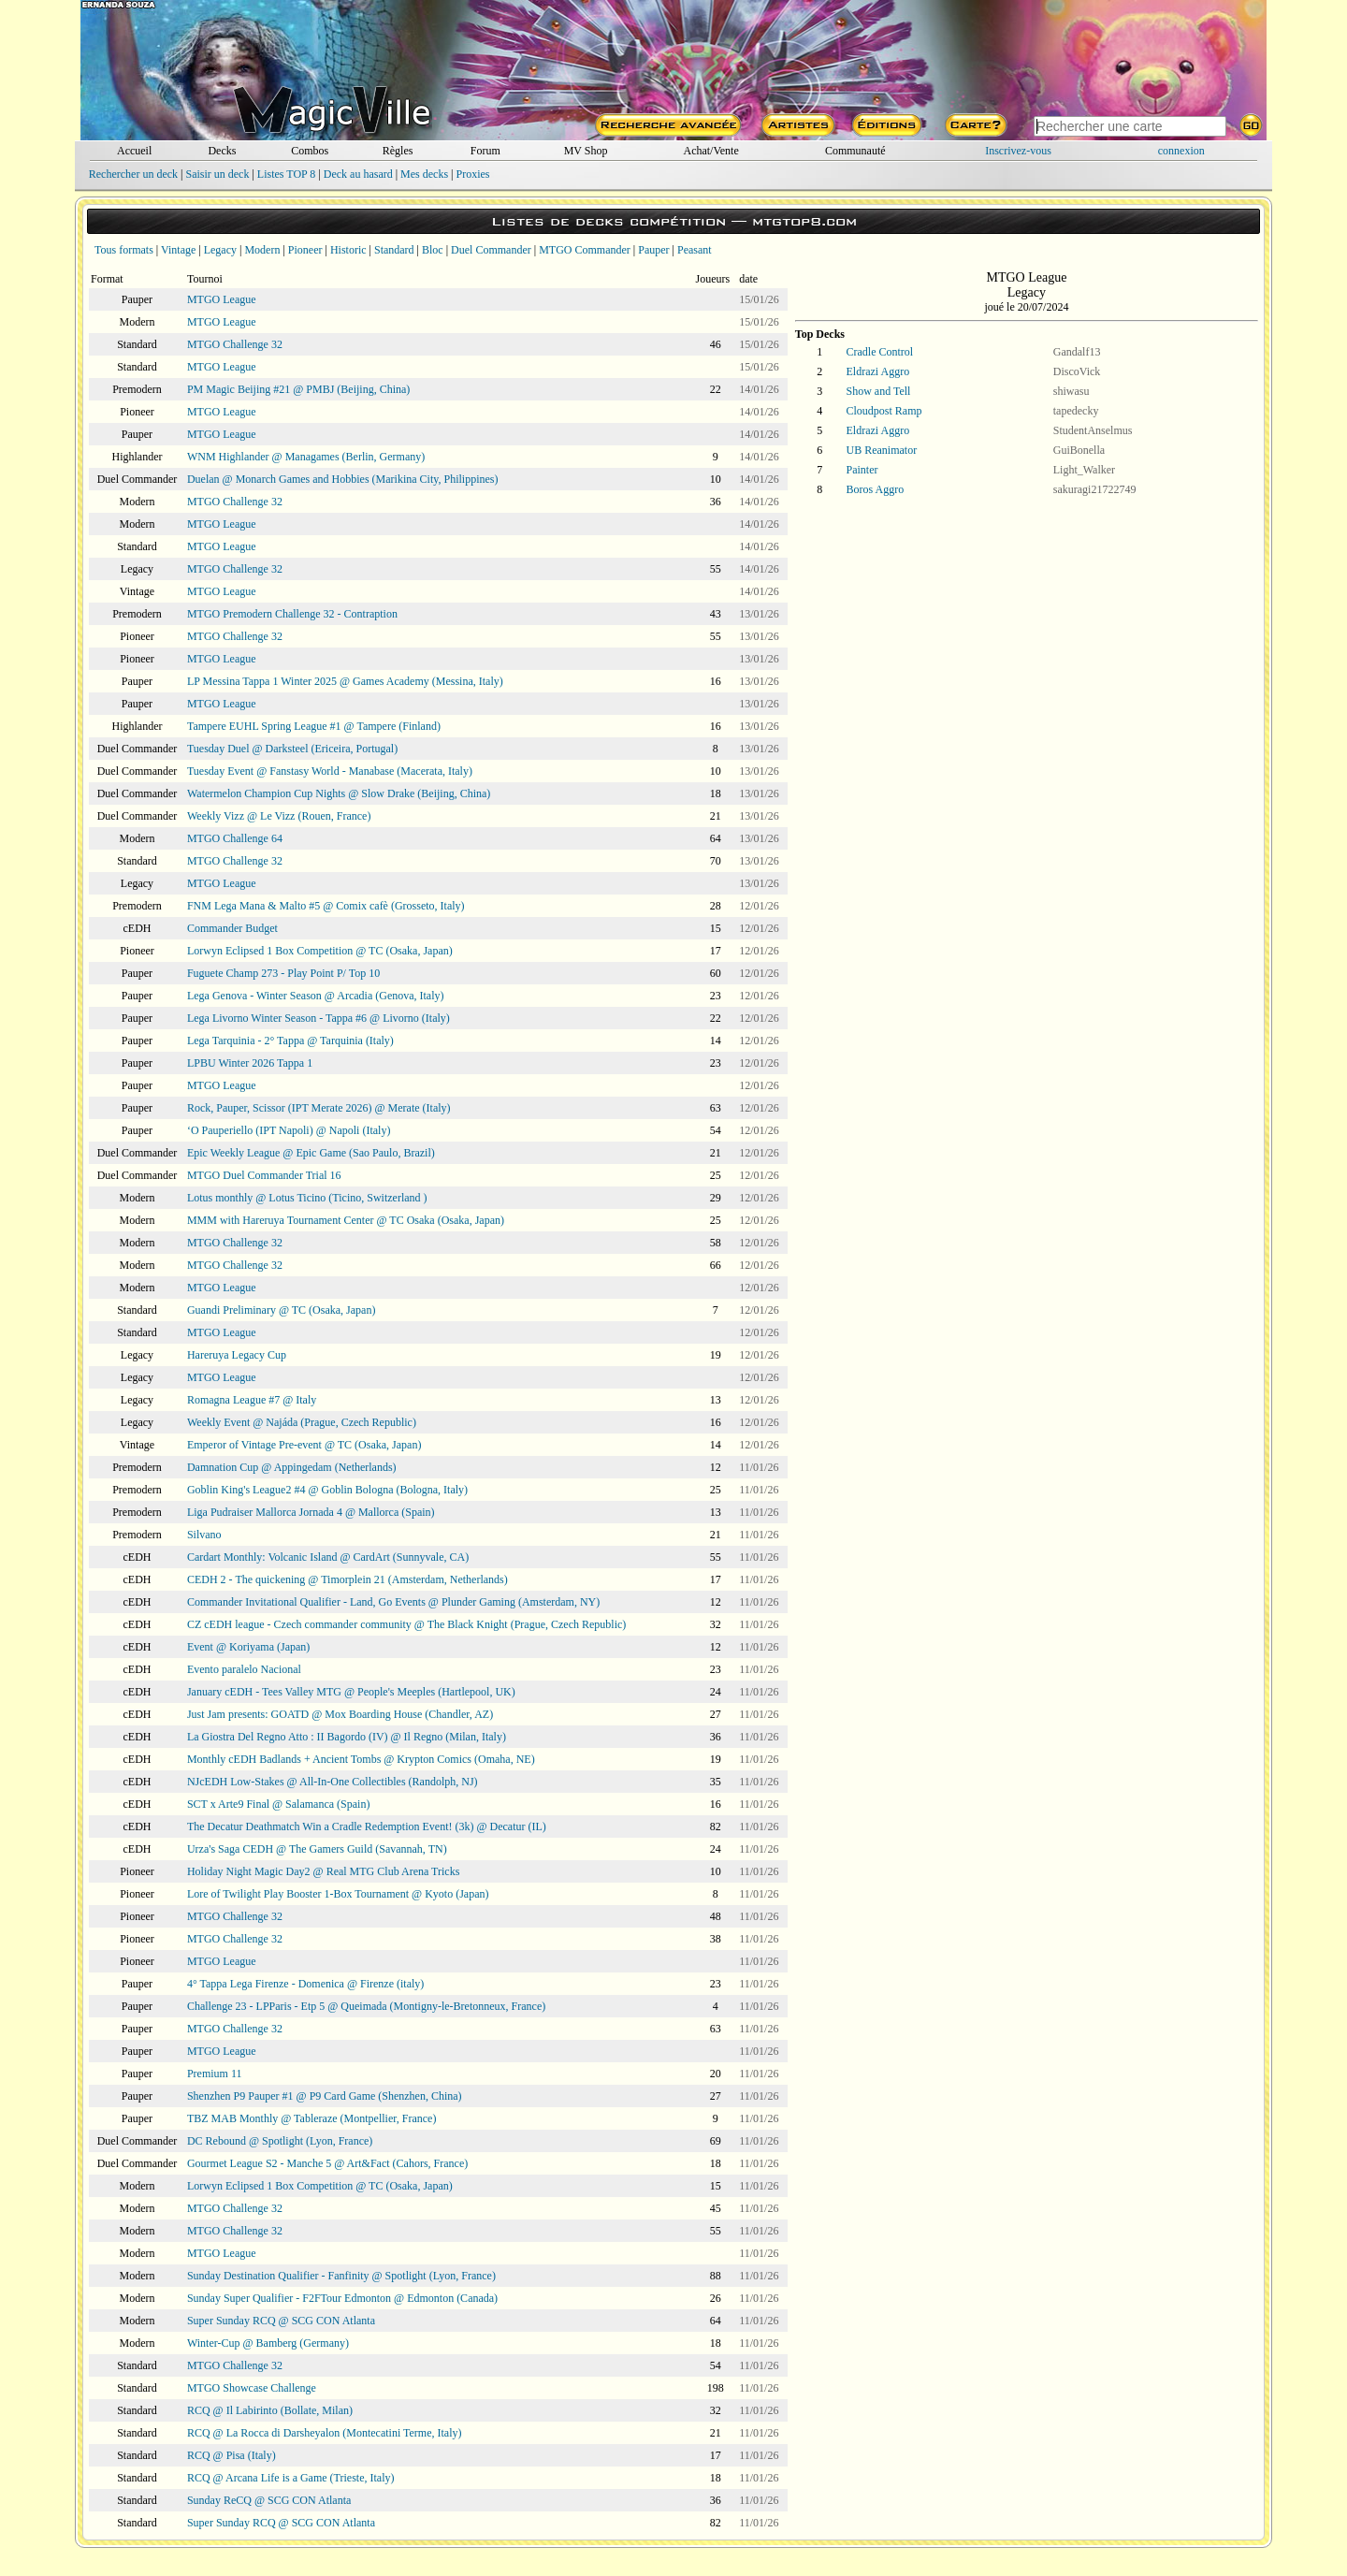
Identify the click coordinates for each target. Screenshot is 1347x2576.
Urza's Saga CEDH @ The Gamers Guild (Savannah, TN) (317, 1849)
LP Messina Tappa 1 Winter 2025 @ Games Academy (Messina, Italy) (345, 681)
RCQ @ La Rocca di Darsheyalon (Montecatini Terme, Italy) (324, 2432)
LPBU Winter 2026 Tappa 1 (249, 1063)
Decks (222, 150)
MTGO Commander (584, 249)
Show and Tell (879, 391)
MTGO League (221, 299)
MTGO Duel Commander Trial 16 (264, 1175)
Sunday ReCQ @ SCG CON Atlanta (269, 2500)
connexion (1181, 150)
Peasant (694, 249)
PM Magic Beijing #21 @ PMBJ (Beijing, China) (298, 389)
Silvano (204, 1534)
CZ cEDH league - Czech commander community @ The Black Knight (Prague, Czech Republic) (406, 1624)
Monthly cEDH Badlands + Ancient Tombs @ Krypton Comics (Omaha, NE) (361, 1759)
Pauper (653, 249)
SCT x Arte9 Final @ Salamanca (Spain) (278, 1804)
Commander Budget (232, 928)
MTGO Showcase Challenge (251, 2387)
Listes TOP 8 (286, 174)
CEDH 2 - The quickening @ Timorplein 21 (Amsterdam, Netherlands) (347, 1579)
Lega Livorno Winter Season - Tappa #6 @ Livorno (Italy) (318, 1018)
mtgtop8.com (804, 221)
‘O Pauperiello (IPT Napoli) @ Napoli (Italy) (288, 1130)
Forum (485, 150)
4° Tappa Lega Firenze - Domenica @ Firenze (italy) (305, 1983)
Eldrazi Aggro (878, 371)
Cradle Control (880, 351)
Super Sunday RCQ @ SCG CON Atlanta (281, 2320)
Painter (862, 469)
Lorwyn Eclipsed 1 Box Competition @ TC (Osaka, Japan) (320, 950)
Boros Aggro (876, 489)
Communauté (855, 150)
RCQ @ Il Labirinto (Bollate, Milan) (270, 2410)
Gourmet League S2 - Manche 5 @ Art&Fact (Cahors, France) (327, 2163)
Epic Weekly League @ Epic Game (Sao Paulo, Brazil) (311, 1152)
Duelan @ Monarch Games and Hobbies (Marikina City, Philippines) (343, 479)
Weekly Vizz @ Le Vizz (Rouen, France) (278, 815)
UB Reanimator (882, 450)
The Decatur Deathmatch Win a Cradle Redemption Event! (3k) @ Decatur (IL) (366, 1826)
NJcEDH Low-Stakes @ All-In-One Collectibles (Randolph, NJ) (332, 1781)
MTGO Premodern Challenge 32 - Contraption (292, 613)
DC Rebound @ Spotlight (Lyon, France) (279, 2140)
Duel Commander (491, 249)
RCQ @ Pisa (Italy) (231, 2455)
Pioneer (305, 249)
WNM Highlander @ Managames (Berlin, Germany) (306, 456)
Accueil (134, 150)
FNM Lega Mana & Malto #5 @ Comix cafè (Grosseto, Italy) (326, 905)
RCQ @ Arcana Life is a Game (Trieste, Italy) (291, 2477)
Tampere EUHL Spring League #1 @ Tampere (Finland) (314, 726)
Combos (309, 150)
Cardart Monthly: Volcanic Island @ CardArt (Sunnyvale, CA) (328, 1557)
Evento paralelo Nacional (244, 1669)
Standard (394, 249)
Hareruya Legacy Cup (236, 1354)
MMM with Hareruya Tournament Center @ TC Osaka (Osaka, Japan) (345, 1220)
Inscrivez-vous (1018, 150)
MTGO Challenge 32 (234, 344)
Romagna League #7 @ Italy (251, 1399)
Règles (398, 150)
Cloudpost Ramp (884, 410)
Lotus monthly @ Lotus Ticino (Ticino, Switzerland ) (307, 1197)
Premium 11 (214, 2073)
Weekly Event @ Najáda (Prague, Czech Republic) (301, 1422)
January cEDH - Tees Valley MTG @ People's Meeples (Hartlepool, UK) (351, 1691)
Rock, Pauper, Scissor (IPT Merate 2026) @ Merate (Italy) (319, 1107)
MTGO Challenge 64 (234, 838)
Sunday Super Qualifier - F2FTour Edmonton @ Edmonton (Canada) (342, 2298)
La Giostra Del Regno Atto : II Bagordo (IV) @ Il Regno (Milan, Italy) (346, 1736)
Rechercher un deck (133, 174)
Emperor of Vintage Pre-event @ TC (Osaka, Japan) (304, 1444)
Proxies (473, 174)
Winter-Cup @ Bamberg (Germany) (268, 2343)
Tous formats (123, 249)
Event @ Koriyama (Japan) (248, 1646)
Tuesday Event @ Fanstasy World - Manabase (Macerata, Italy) (329, 771)
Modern (262, 249)
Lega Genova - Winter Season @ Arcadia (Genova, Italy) (315, 995)
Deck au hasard (358, 174)
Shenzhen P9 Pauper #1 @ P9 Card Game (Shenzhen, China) (324, 2096)
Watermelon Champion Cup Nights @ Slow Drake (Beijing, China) (338, 793)
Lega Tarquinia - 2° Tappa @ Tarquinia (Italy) (290, 1040)
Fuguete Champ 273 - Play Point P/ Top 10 (283, 973)
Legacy (220, 249)
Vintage (178, 249)
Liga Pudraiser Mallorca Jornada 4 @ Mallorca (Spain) (311, 1512)
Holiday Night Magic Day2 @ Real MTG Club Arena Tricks (323, 1871)
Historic (348, 249)
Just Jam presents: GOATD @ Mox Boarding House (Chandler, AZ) (340, 1714)
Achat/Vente (710, 150)
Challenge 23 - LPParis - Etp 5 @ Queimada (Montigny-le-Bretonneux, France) (366, 2006)
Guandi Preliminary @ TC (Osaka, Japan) (281, 1310)
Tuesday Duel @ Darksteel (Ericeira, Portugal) (292, 748)
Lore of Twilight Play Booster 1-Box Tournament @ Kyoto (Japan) (338, 1893)
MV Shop (586, 150)
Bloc (432, 249)
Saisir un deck (217, 174)
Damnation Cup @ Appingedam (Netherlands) (292, 1467)
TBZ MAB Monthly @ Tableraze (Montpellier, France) (311, 2118)
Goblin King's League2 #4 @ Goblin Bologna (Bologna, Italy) (327, 1489)
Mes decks (424, 174)
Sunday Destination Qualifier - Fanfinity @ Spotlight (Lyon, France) (341, 2275)
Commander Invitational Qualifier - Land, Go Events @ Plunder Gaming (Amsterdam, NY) (393, 1601)
